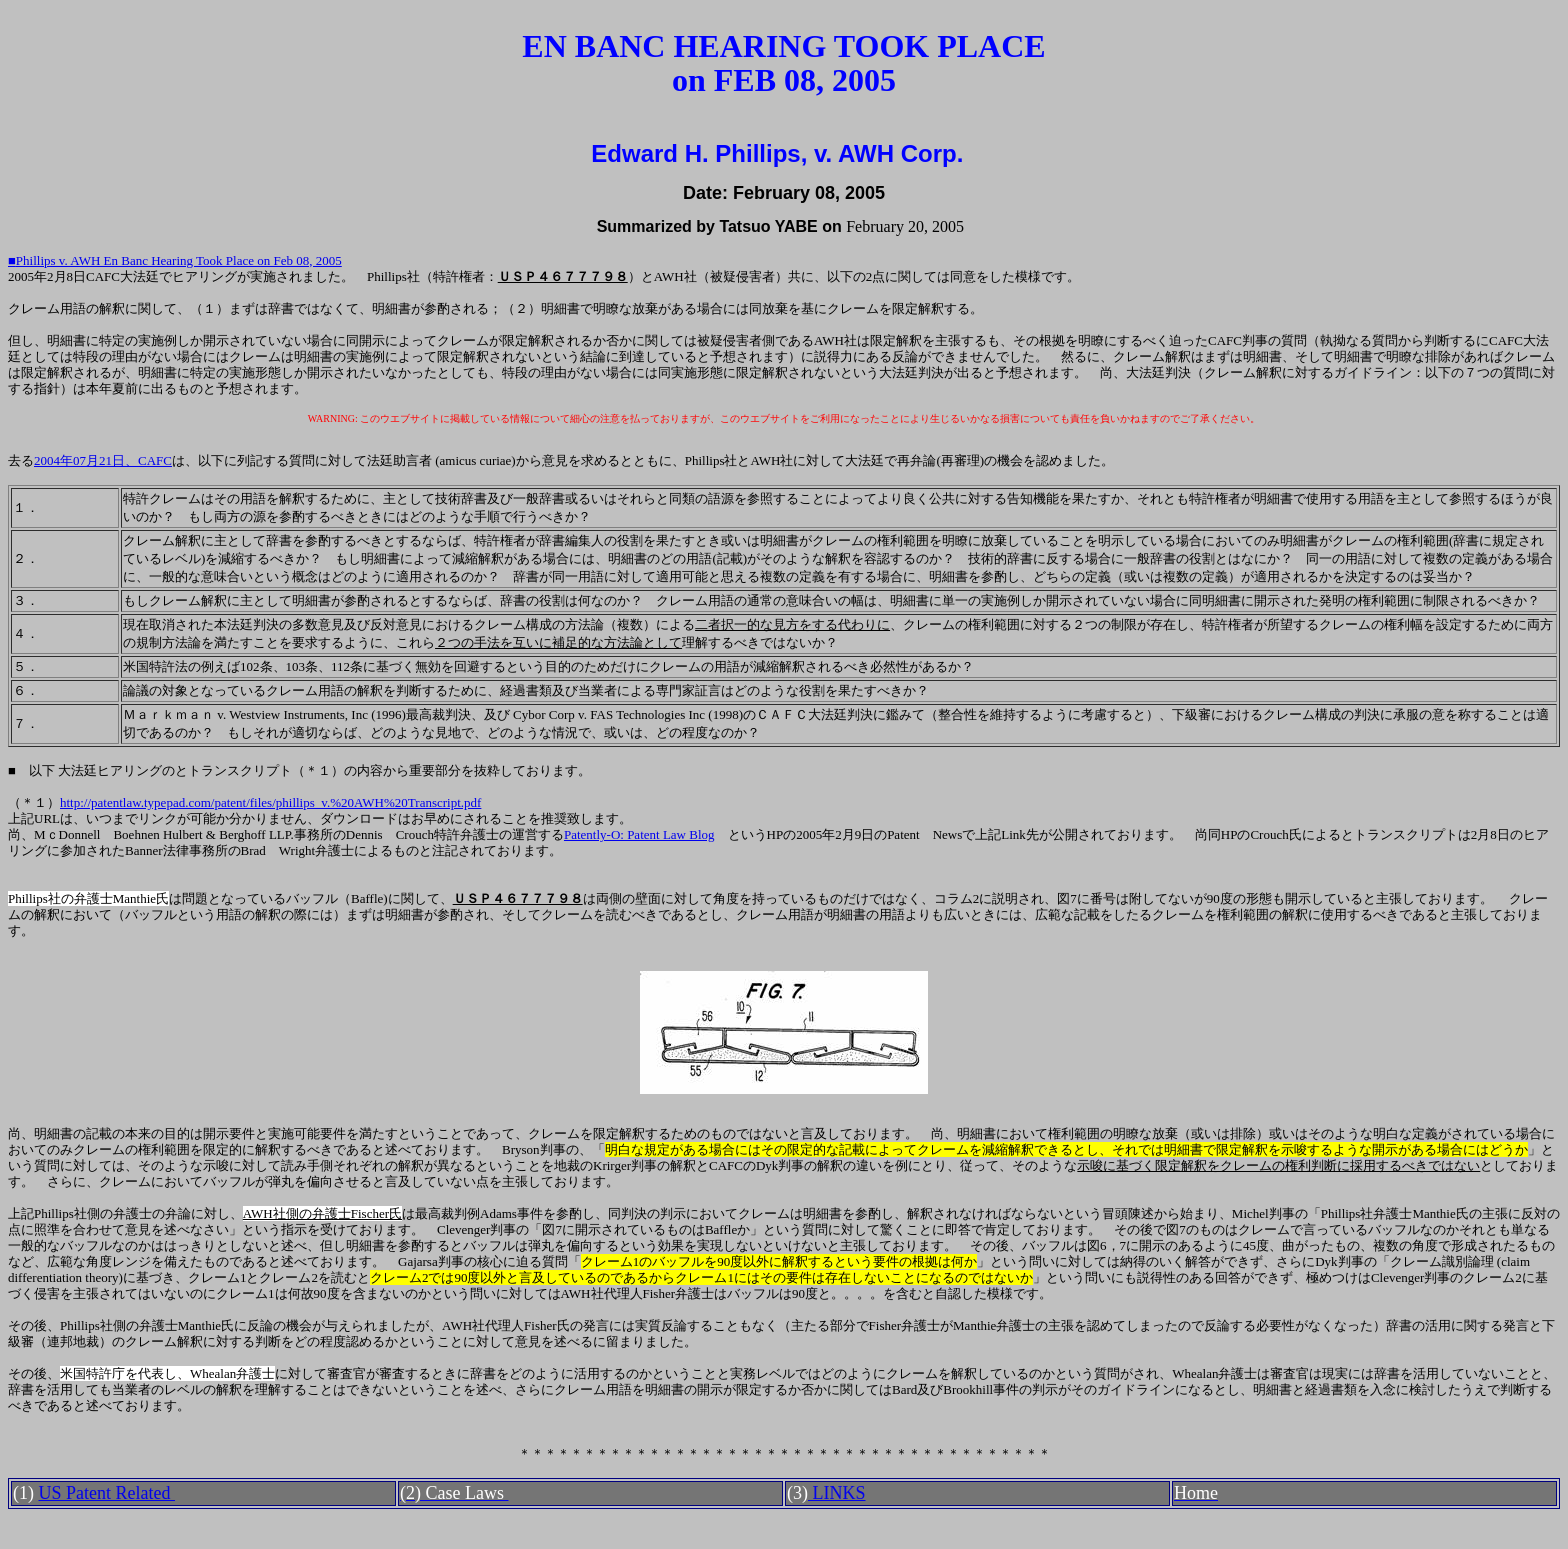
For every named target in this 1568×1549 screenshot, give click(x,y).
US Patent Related (107, 1493)
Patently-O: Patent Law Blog (639, 834)
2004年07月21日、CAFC (103, 460)
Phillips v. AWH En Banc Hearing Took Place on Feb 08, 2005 (179, 260)
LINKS (837, 1493)
